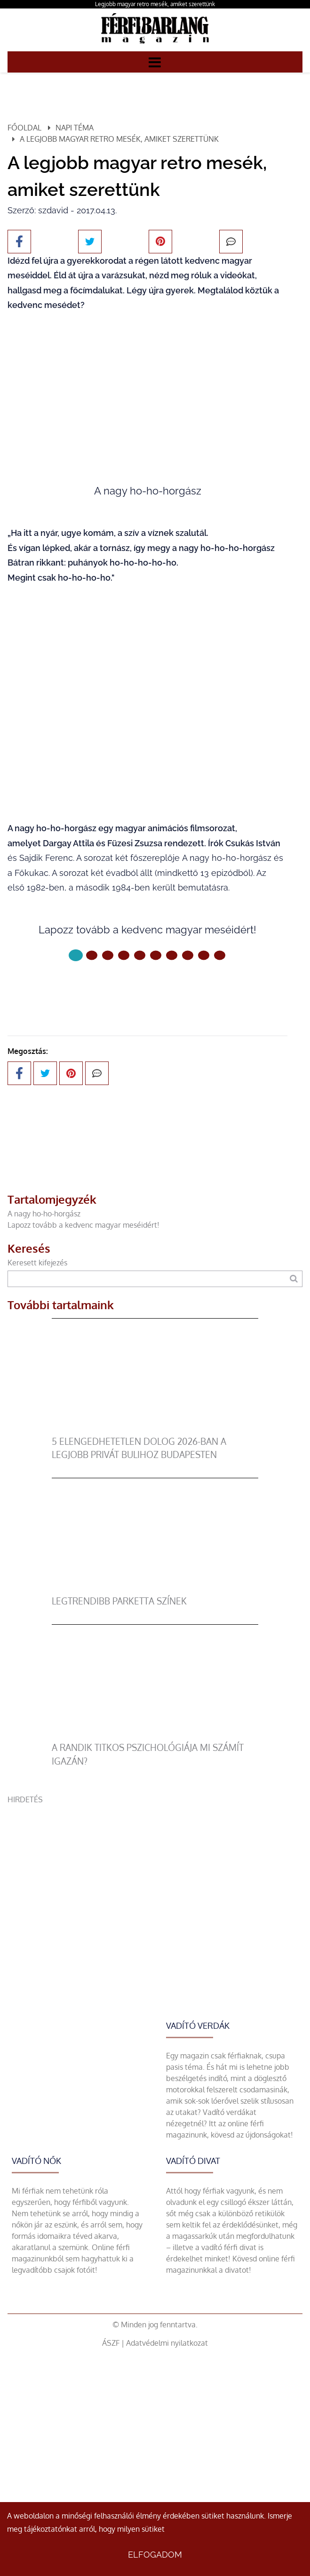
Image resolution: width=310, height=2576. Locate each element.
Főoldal (24, 127)
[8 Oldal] (203, 955)
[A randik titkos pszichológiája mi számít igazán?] (155, 1735)
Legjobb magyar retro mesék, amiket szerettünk (155, 4)
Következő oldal (147, 987)
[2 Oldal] (107, 955)
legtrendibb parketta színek (119, 1601)
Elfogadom (155, 2555)
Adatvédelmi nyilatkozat (167, 2343)
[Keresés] (294, 1278)
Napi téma (75, 127)
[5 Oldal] (155, 955)
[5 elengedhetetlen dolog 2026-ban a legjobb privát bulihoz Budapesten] (155, 1429)
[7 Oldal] (187, 955)
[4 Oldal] (139, 955)
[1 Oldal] (91, 955)
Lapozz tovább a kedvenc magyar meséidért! (83, 1225)
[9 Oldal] (219, 955)
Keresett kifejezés (37, 1262)
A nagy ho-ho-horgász (44, 1213)
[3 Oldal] (123, 955)
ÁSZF (110, 2343)
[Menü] (155, 62)
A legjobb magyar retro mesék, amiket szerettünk (119, 139)
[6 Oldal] (171, 955)
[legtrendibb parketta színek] (155, 1589)
